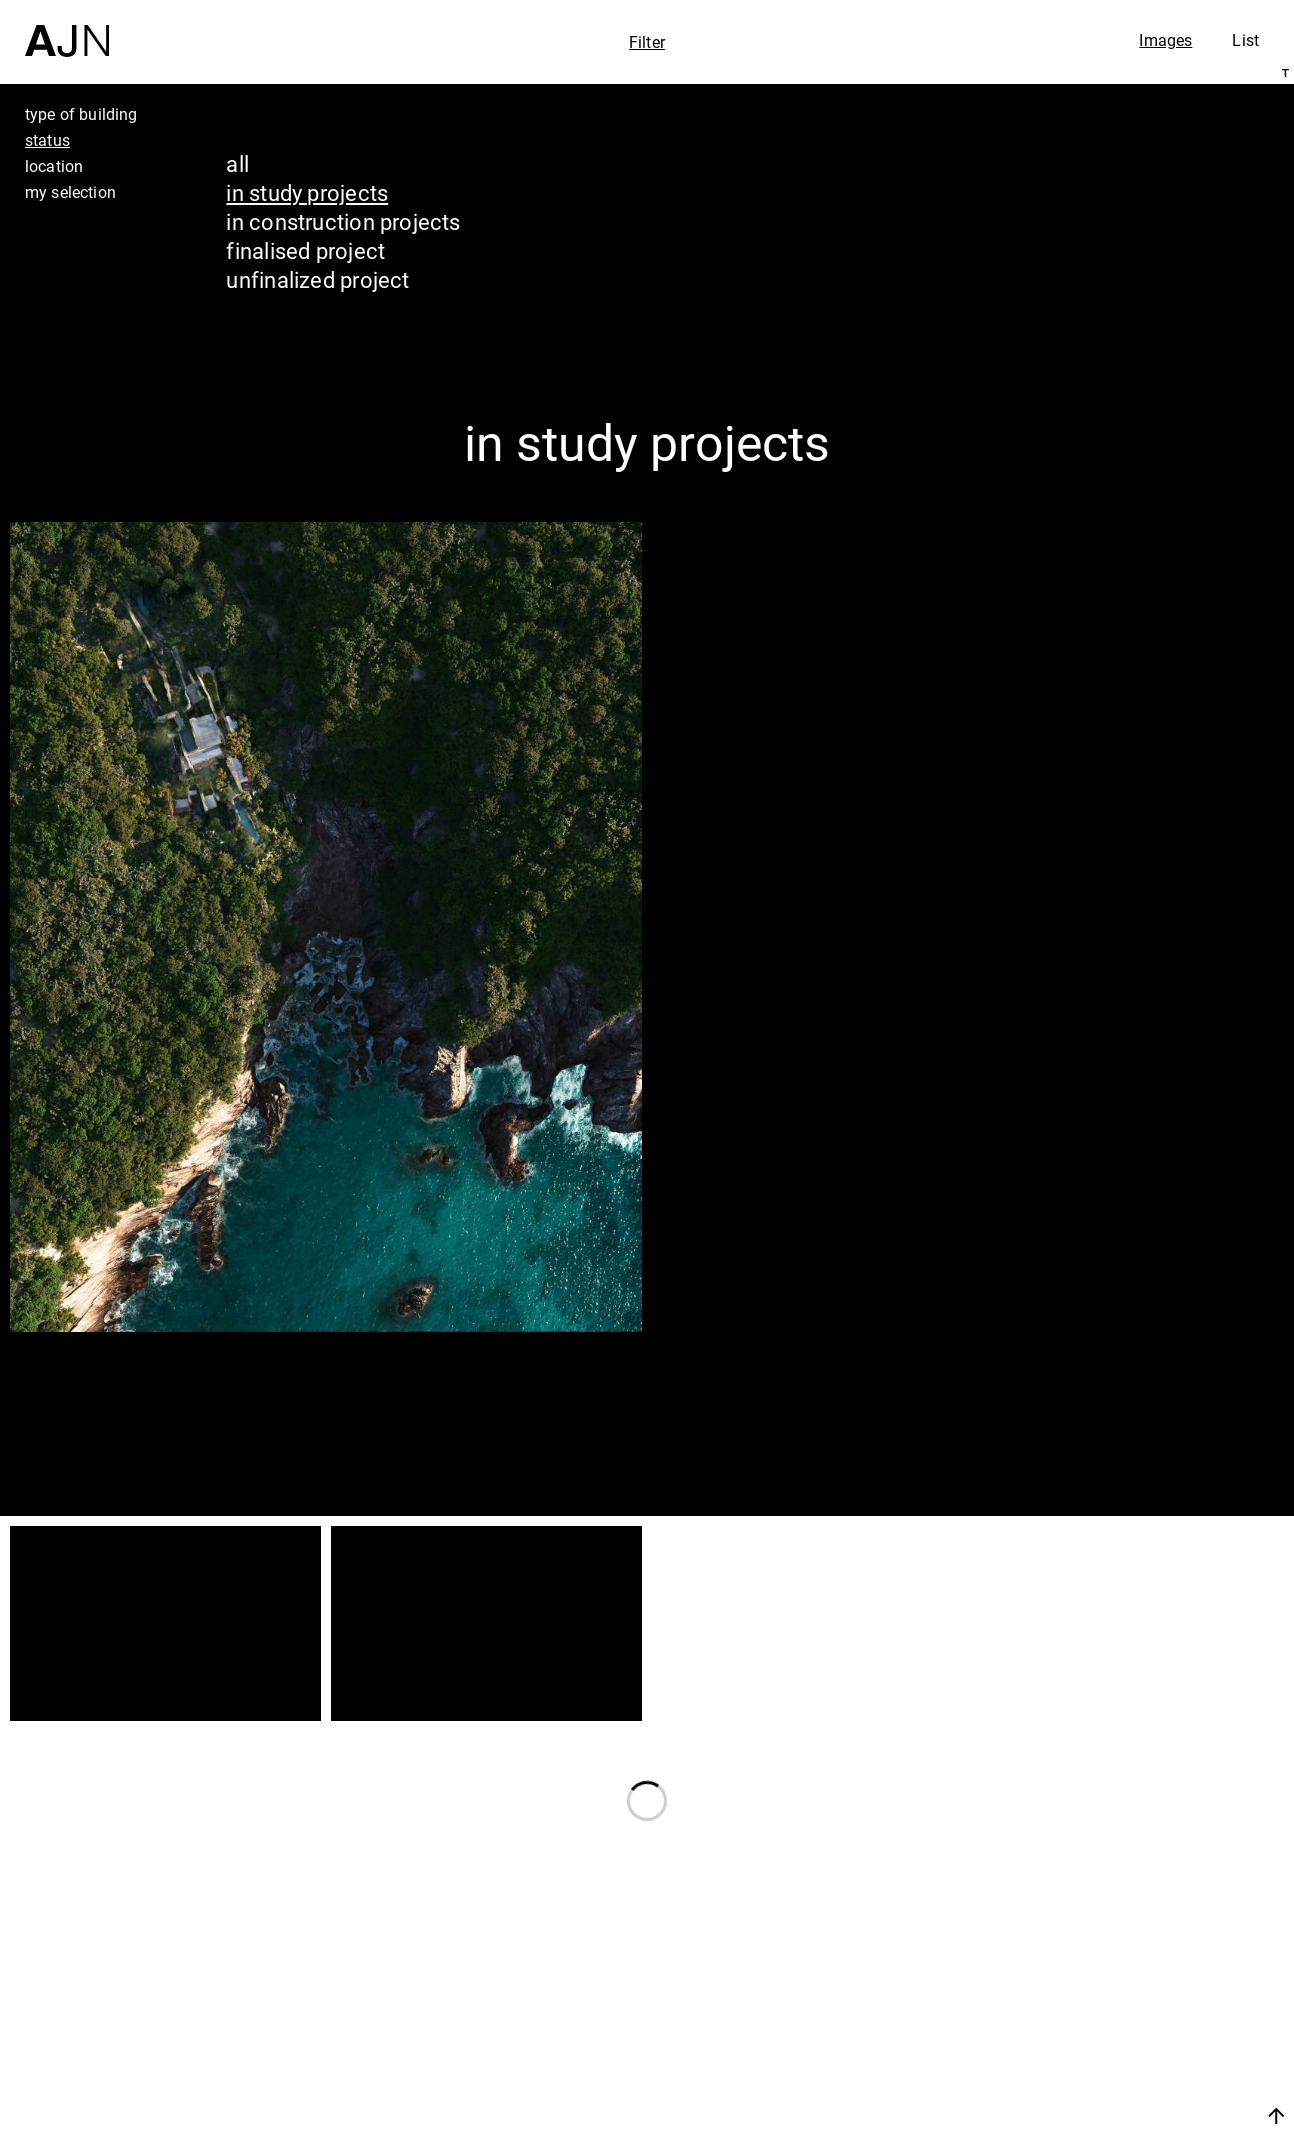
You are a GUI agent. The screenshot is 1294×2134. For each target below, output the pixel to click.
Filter (647, 42)
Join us (1064, 2115)
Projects (1095, 2028)
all (237, 163)
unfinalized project (317, 279)
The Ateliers (1121, 1990)
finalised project (305, 250)
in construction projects (343, 221)
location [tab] (54, 166)
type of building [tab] (81, 114)
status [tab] (47, 140)
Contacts (1100, 2066)
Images (1165, 40)
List (1245, 40)
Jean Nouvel (1123, 1952)
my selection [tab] (70, 192)
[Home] (67, 28)
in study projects (307, 192)
